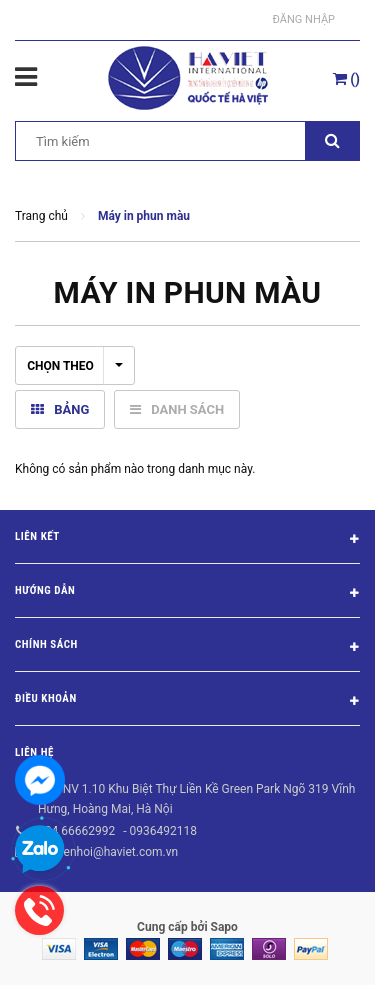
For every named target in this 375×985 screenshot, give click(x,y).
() (346, 79)
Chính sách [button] (187, 648)
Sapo (224, 927)
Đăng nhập (304, 19)
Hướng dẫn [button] (187, 594)
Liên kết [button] (187, 540)
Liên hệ (34, 752)
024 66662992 (76, 831)
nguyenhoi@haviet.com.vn (108, 852)
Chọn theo (75, 366)
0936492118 (162, 831)
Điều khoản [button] (187, 702)
